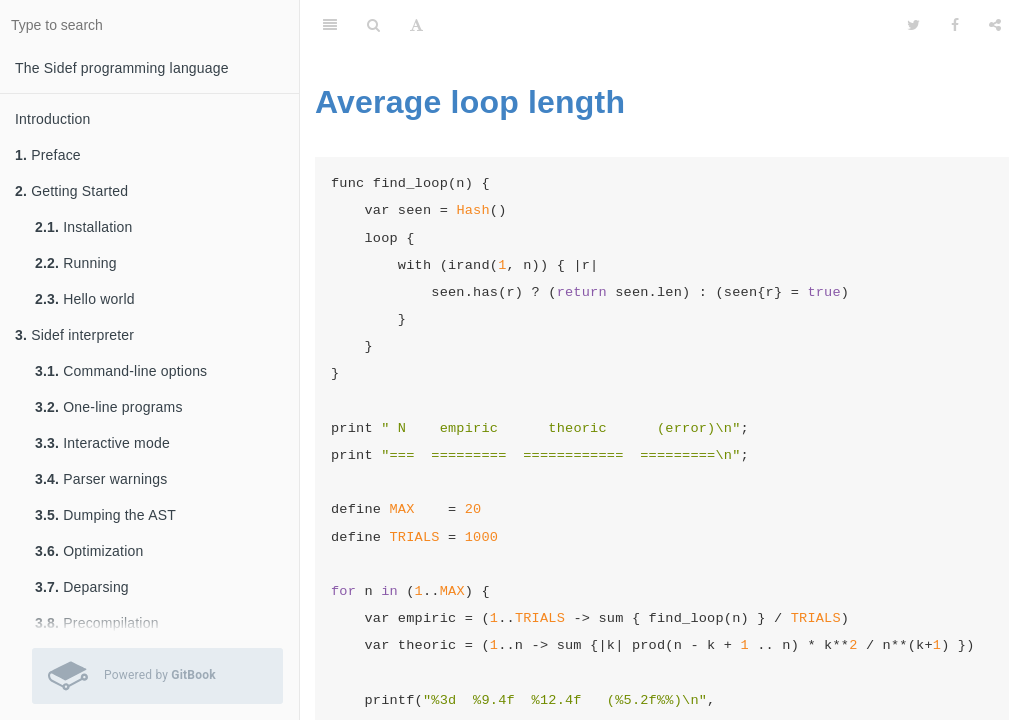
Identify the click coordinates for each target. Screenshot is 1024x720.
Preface (48, 155)
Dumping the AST (105, 515)
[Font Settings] (416, 25)
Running (76, 263)
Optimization (89, 551)
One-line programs (109, 407)
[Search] (373, 25)
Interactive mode (102, 443)
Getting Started (71, 191)
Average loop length (470, 102)
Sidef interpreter (74, 335)
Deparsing (82, 587)
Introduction (53, 119)
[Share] (995, 25)
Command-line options (121, 371)
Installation (84, 227)
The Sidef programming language (122, 68)
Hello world (85, 299)
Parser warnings (101, 479)
